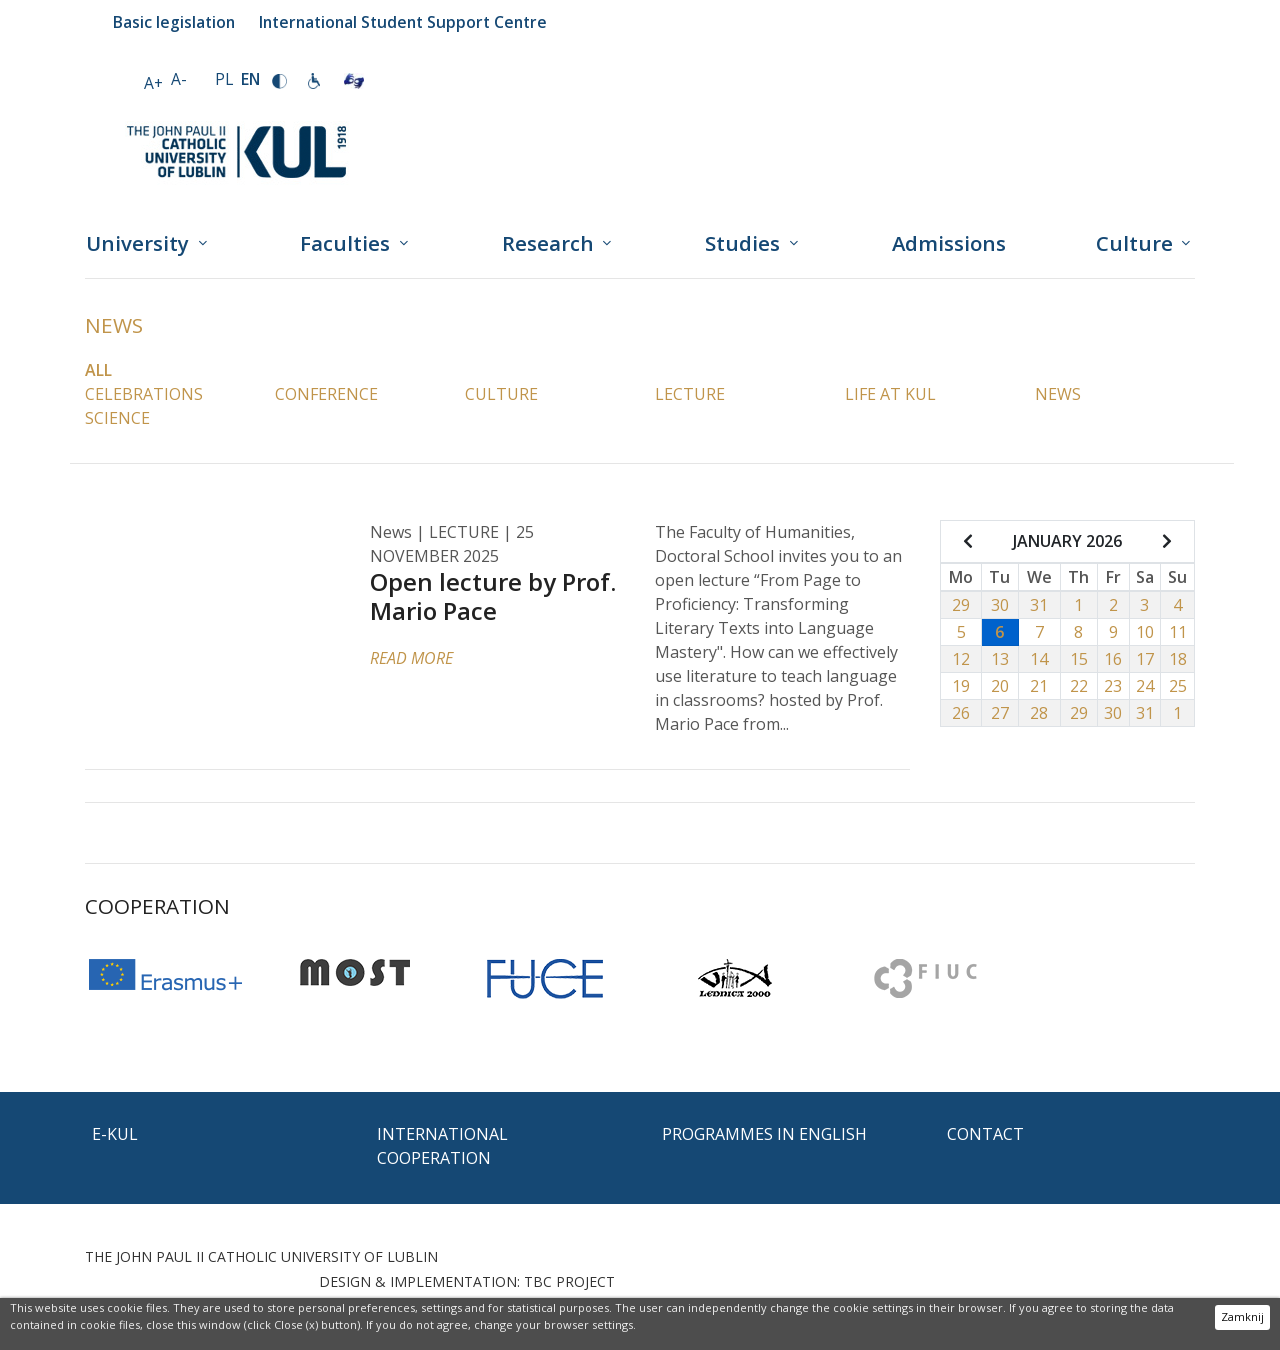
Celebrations (144, 394)
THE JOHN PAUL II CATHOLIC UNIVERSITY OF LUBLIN (261, 1256)
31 (1039, 605)
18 (1178, 659)
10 (1145, 632)
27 (1000, 713)
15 (1079, 659)
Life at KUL (890, 394)
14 (1039, 659)
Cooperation (157, 906)
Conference (326, 394)
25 (1178, 686)
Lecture (690, 394)
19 (961, 686)
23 (1113, 686)
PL (224, 79)
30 (1000, 605)
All (98, 370)
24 (1145, 686)
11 (1178, 632)
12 (961, 659)
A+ (153, 83)
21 (1039, 686)
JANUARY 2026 (1067, 541)
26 (961, 713)
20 (1000, 686)
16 (1113, 659)
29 (961, 605)
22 (1079, 686)
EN (250, 79)
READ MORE (411, 658)
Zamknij (1242, 1316)
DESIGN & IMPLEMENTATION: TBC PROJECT (467, 1281)
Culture (501, 394)
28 (1039, 713)
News (114, 325)
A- (179, 79)
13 (1000, 659)
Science (117, 418)
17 (1145, 659)
